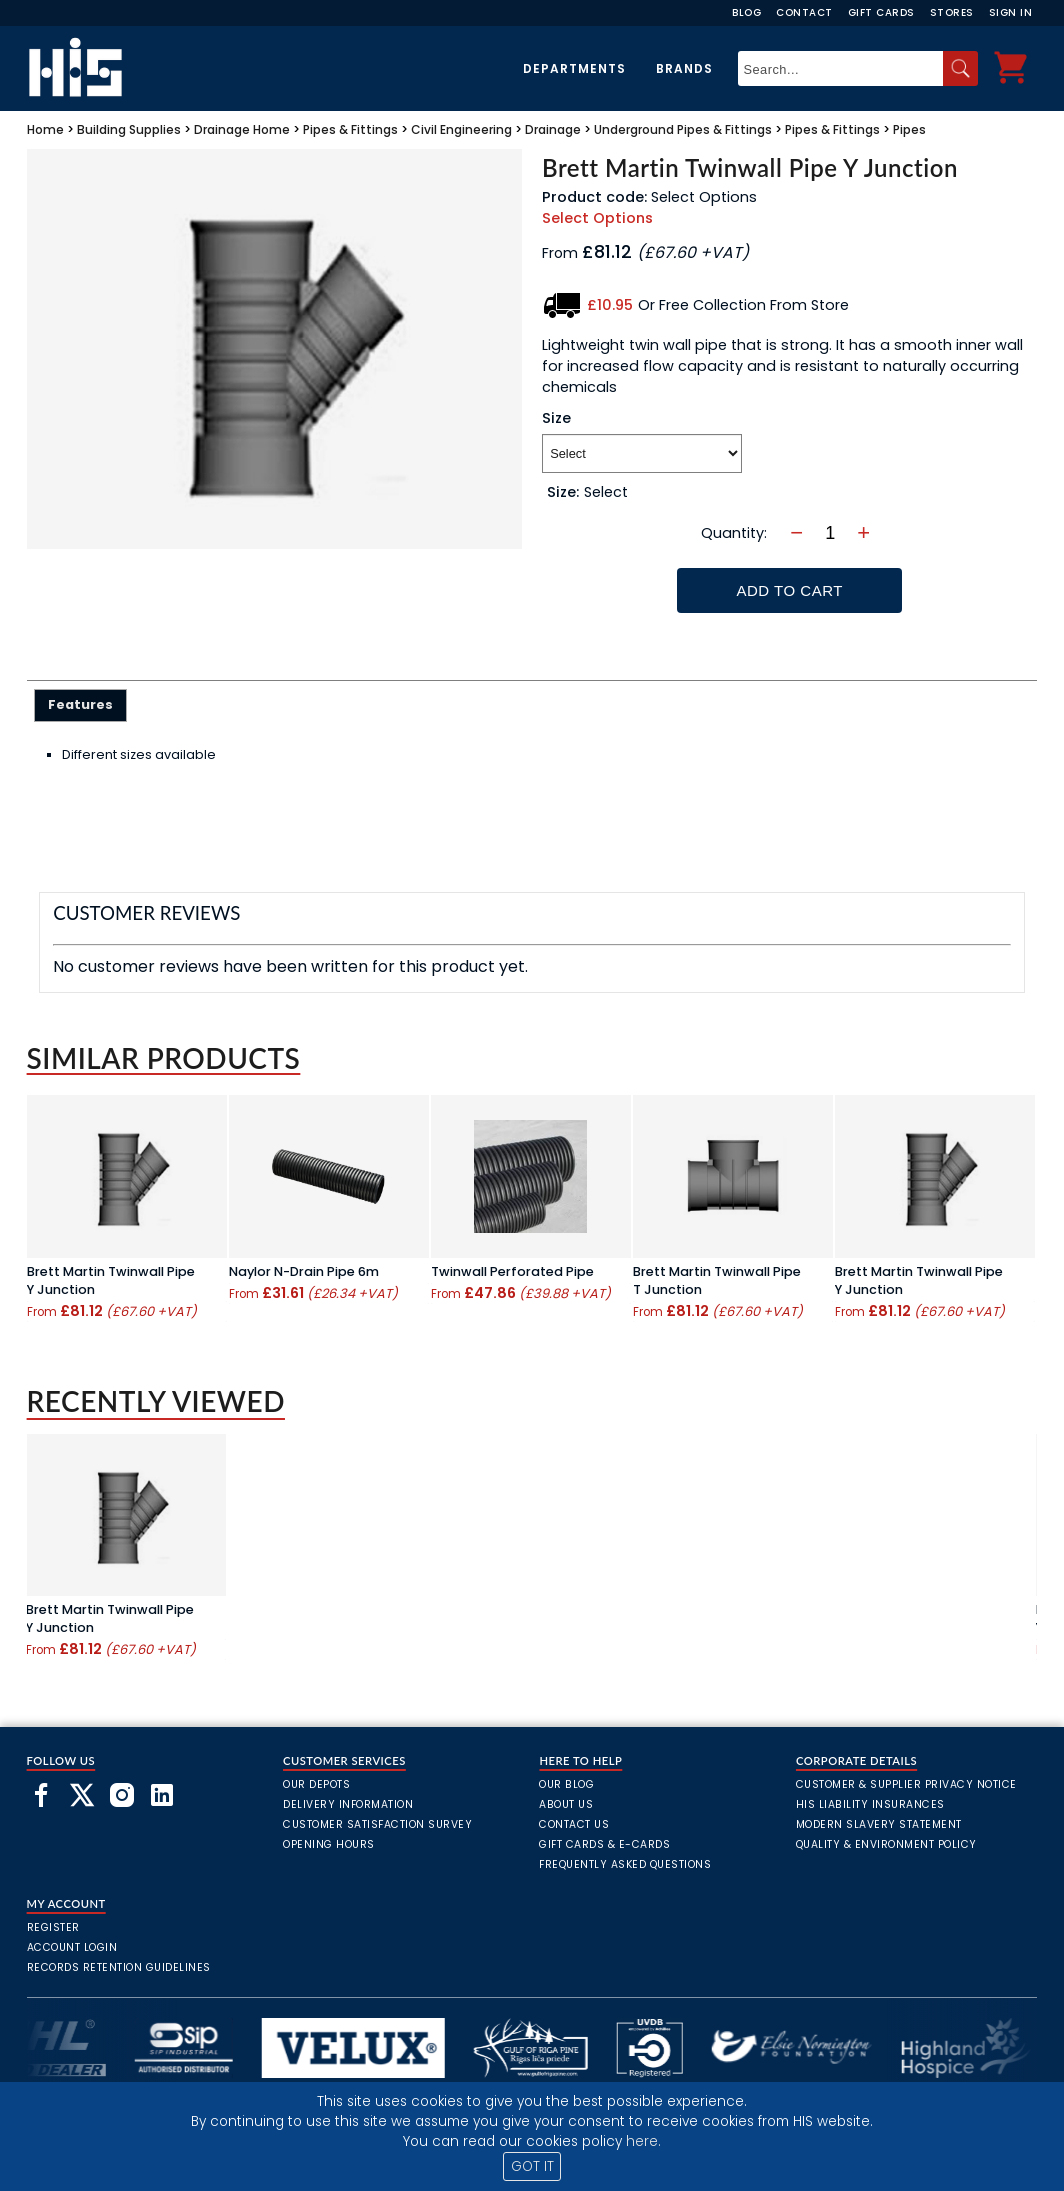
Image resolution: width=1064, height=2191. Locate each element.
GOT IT (532, 2166)
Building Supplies (129, 129)
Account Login (72, 1947)
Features (80, 704)
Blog (746, 12)
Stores (952, 12)
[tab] (80, 705)
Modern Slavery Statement (879, 1824)
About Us (566, 1804)
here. (643, 2141)
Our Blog (566, 1784)
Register (53, 1927)
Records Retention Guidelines (119, 1967)
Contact (804, 12)
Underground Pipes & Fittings (683, 129)
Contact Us (574, 1824)
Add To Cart (790, 590)
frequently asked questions (625, 1864)
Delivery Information (348, 1804)
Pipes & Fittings (350, 129)
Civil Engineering (461, 129)
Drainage (222, 129)
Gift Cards (881, 12)
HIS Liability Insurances (870, 1804)
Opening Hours (329, 1844)
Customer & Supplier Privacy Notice (906, 1784)
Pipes (909, 129)
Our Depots (316, 1784)
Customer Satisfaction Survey (377, 1824)
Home (45, 129)
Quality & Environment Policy (886, 1844)
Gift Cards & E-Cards (604, 1844)
